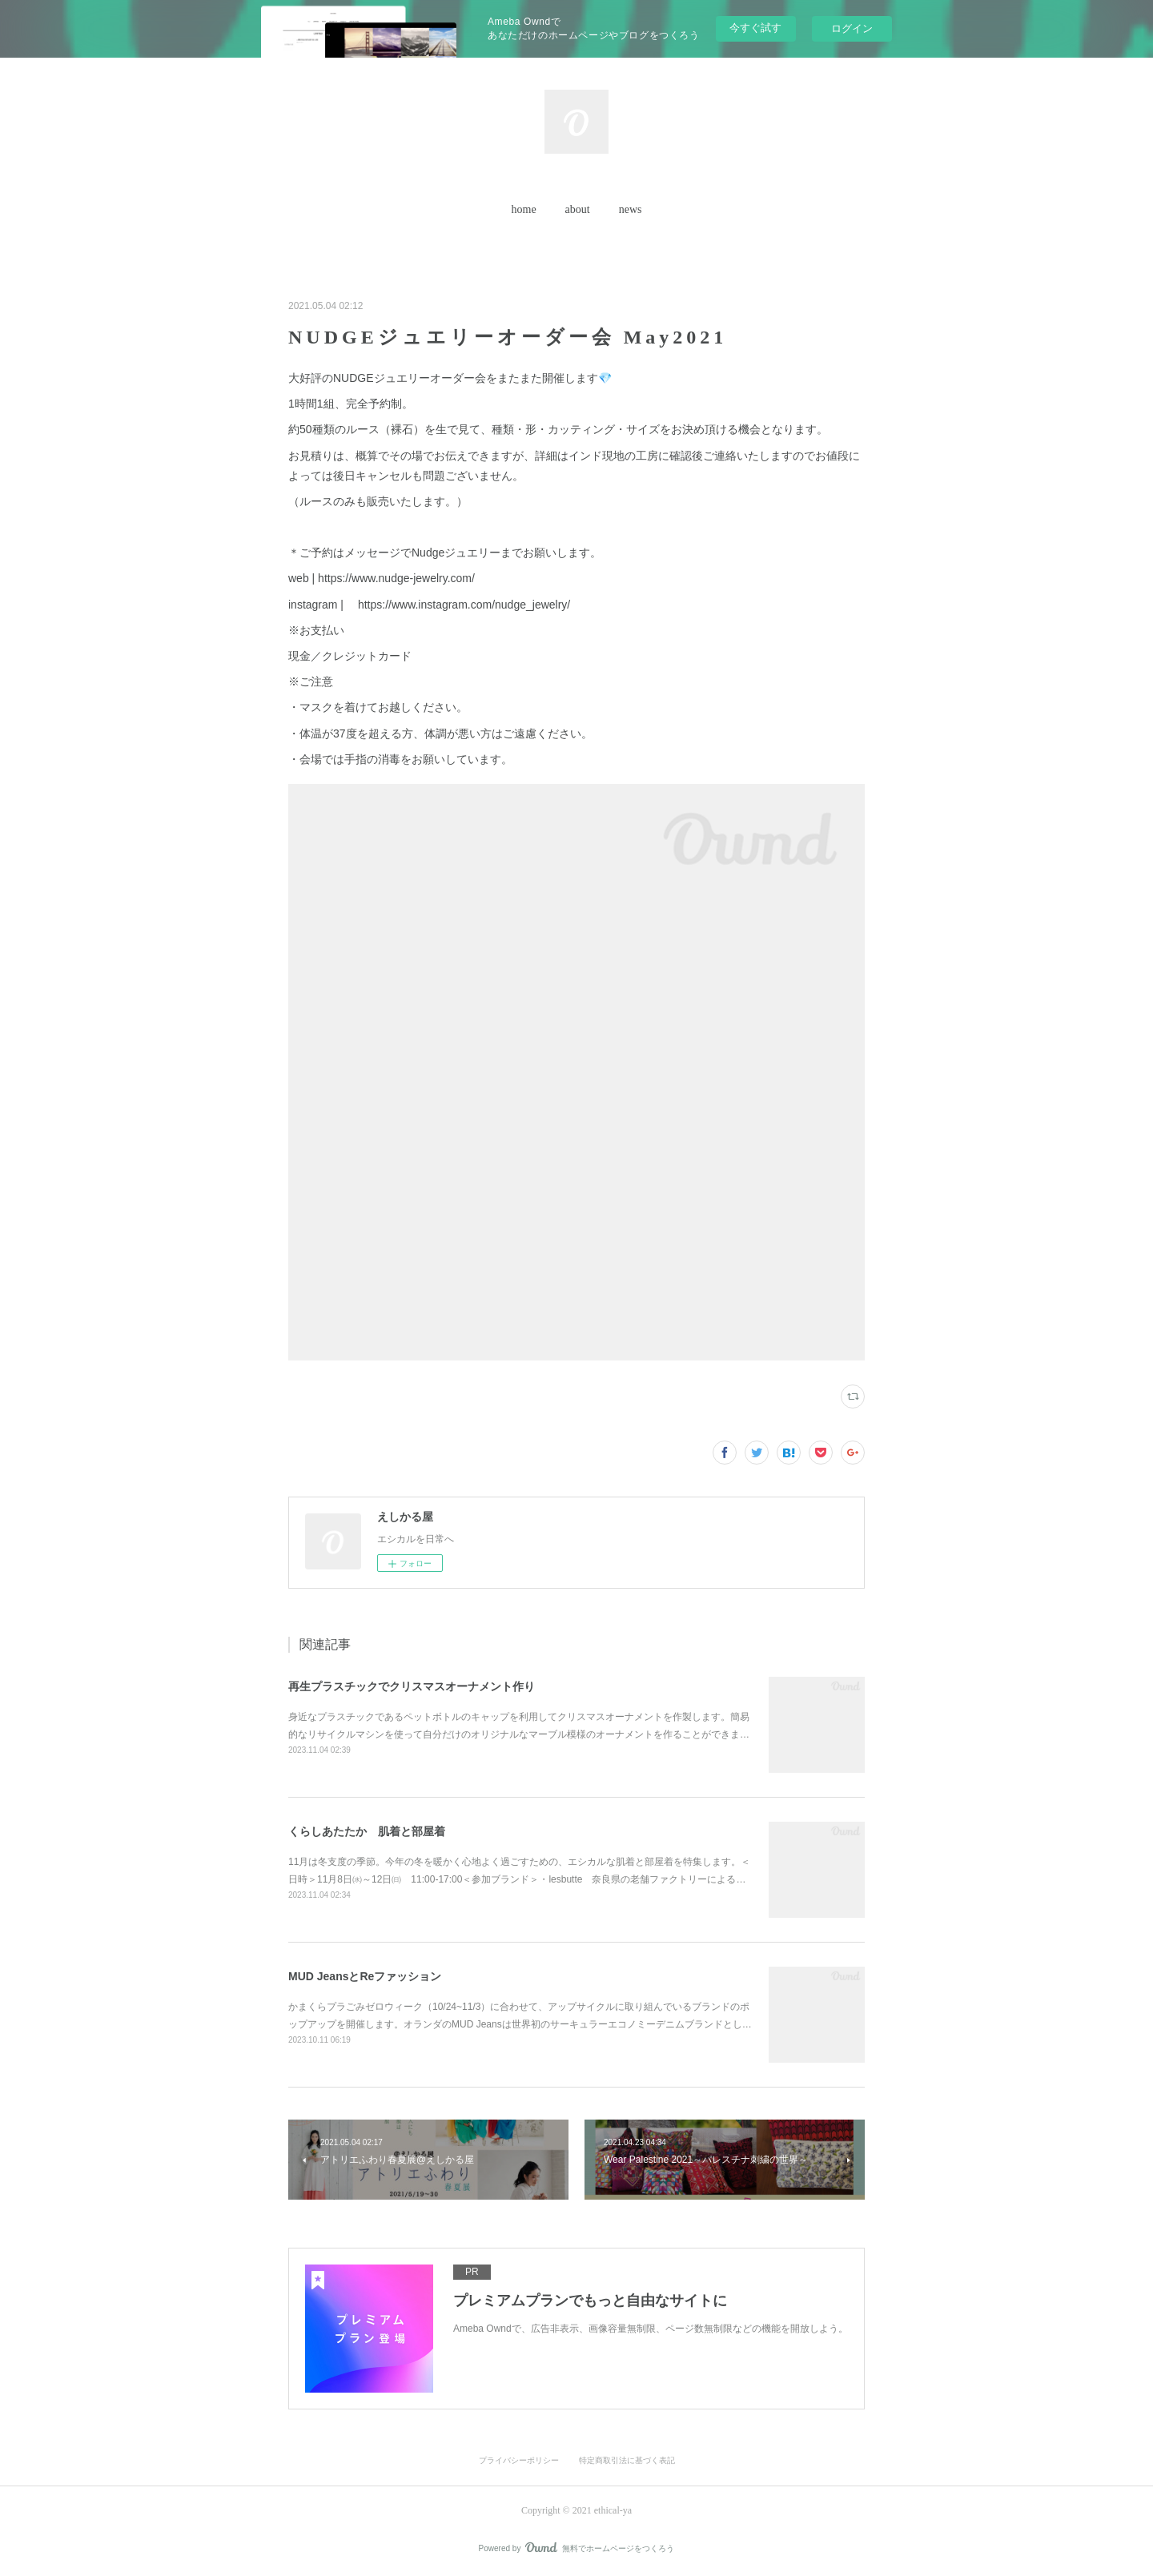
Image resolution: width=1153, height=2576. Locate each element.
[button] (524, 210)
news (630, 209)
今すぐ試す (755, 28)
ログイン (852, 28)
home (524, 209)
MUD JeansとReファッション (364, 1976)
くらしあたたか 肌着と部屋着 (366, 1831)
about (577, 209)
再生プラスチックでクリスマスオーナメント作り (411, 1686)
